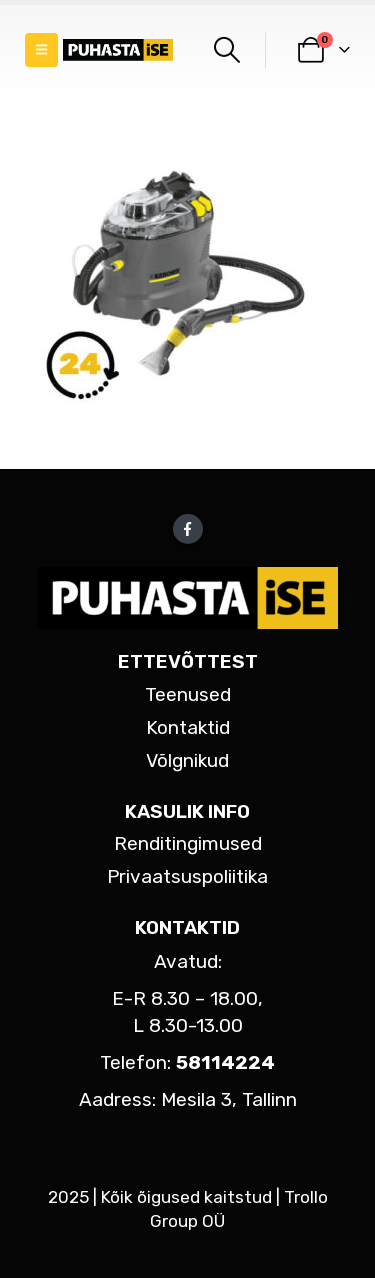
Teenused (188, 694)
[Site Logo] (118, 50)
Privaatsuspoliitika (187, 876)
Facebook (188, 529)
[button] (41, 50)
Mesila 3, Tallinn (229, 1099)
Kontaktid (188, 727)
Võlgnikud (187, 760)
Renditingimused (188, 843)
